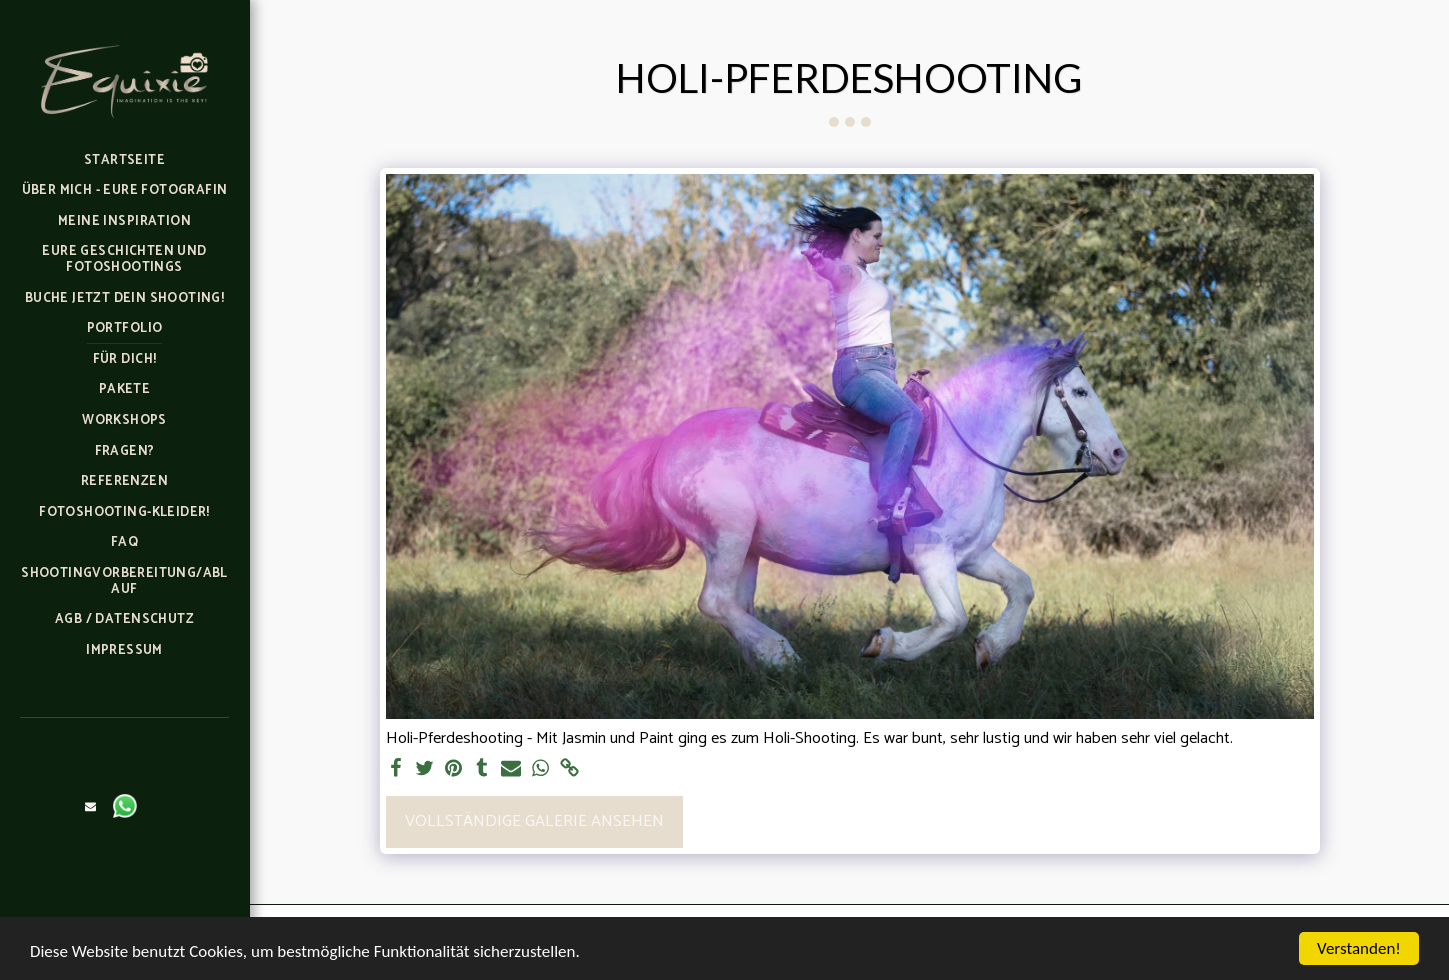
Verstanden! (1359, 948)
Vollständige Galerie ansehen (534, 821)
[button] (91, 806)
